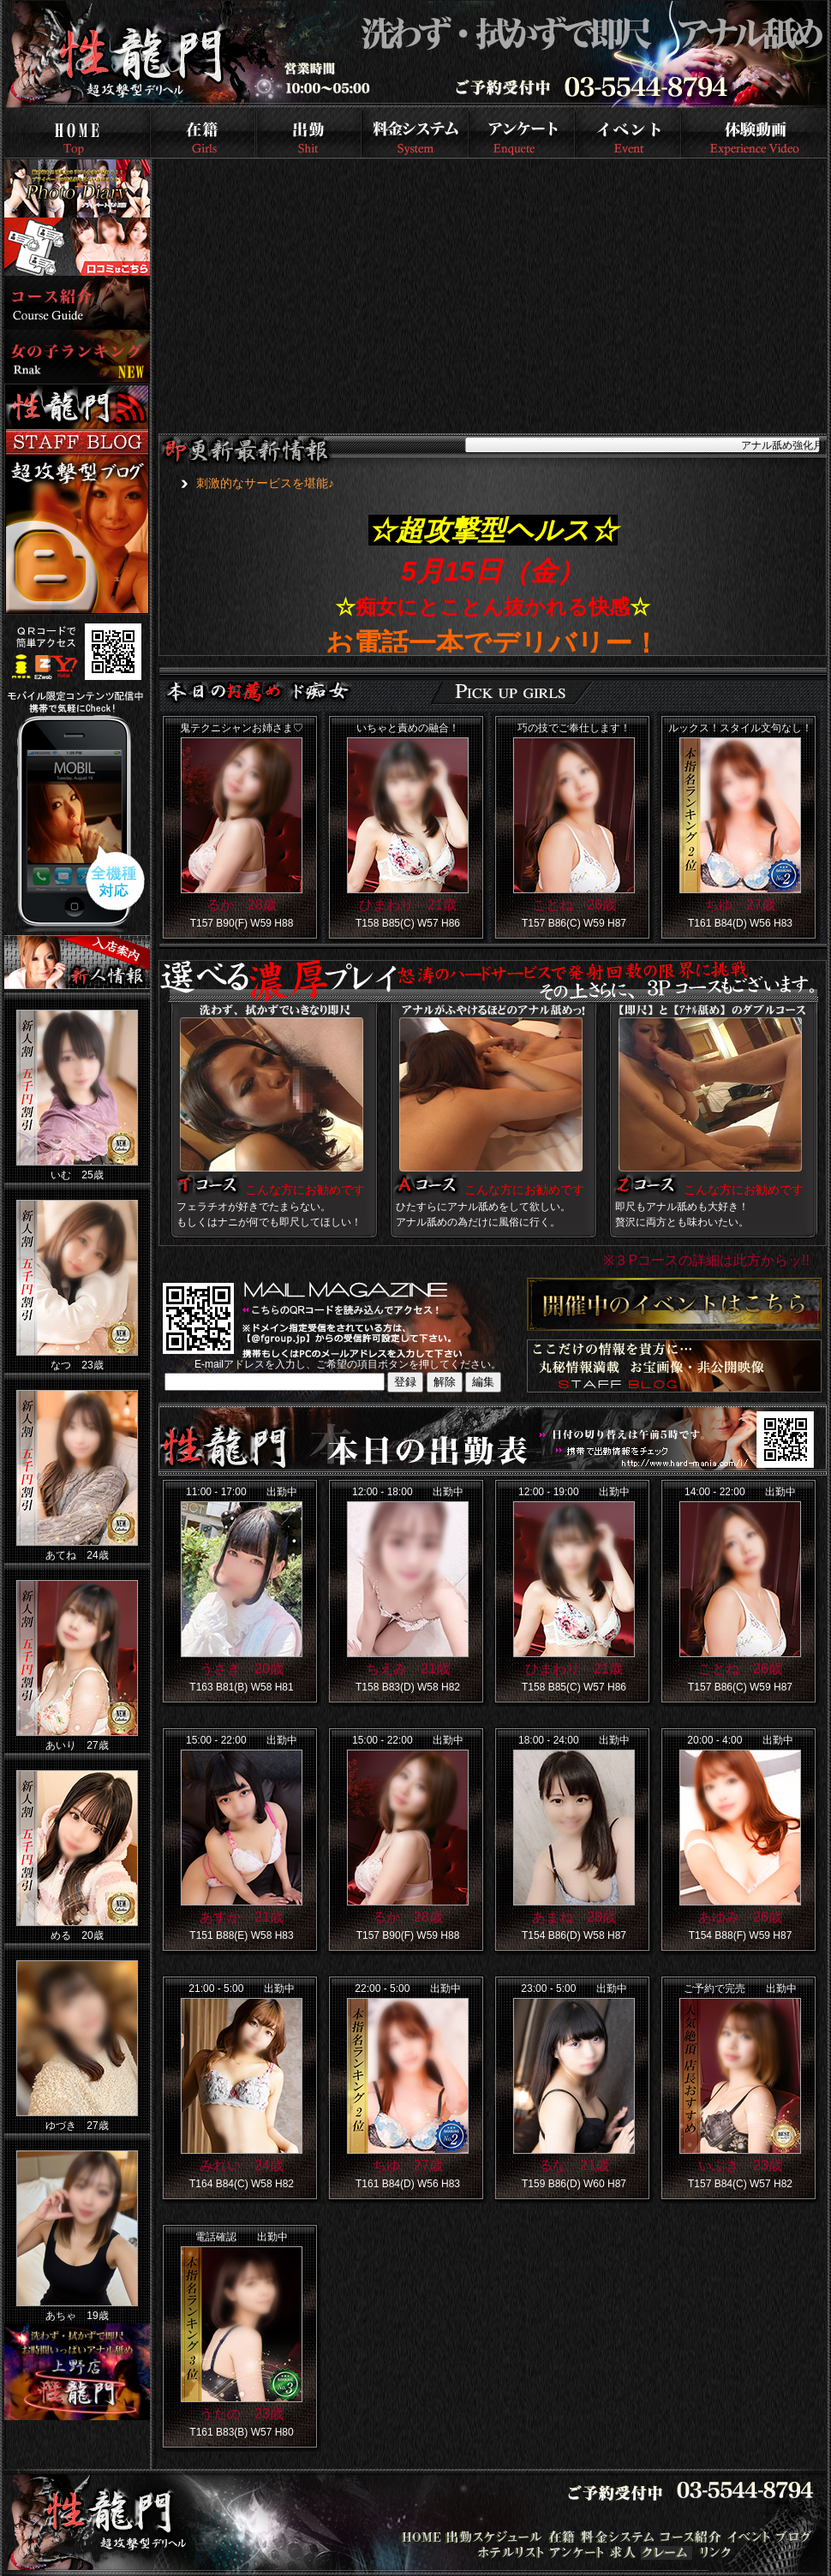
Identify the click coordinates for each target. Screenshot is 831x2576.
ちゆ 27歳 (740, 904)
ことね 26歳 (574, 904)
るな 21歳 (574, 2165)
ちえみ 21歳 (408, 1668)
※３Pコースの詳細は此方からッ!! (706, 1260)
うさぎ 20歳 (242, 1668)
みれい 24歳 (242, 2165)
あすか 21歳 (242, 1917)
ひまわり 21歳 (408, 904)
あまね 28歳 (574, 1917)
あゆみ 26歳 (740, 1917)
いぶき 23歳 (740, 2165)
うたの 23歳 (242, 2413)
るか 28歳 (241, 904)
